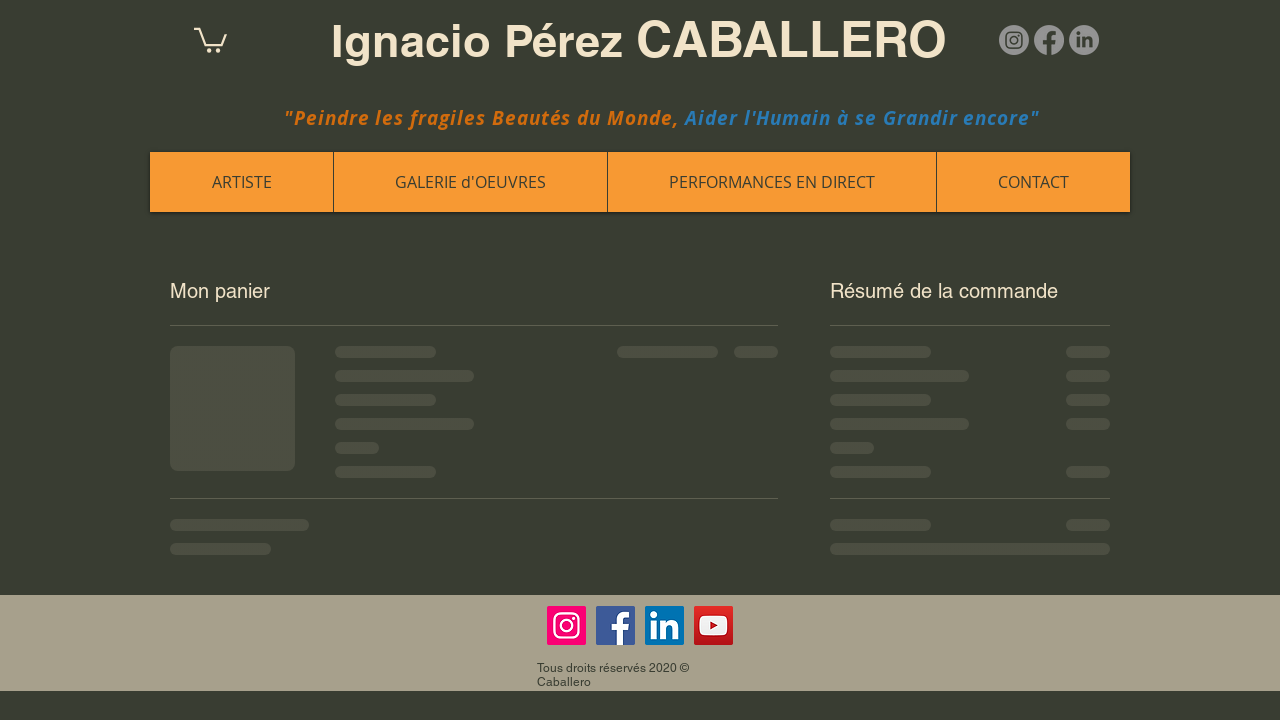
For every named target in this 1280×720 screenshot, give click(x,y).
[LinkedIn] (1084, 40)
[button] (210, 39)
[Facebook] (1049, 40)
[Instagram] (1014, 40)
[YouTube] (713, 625)
